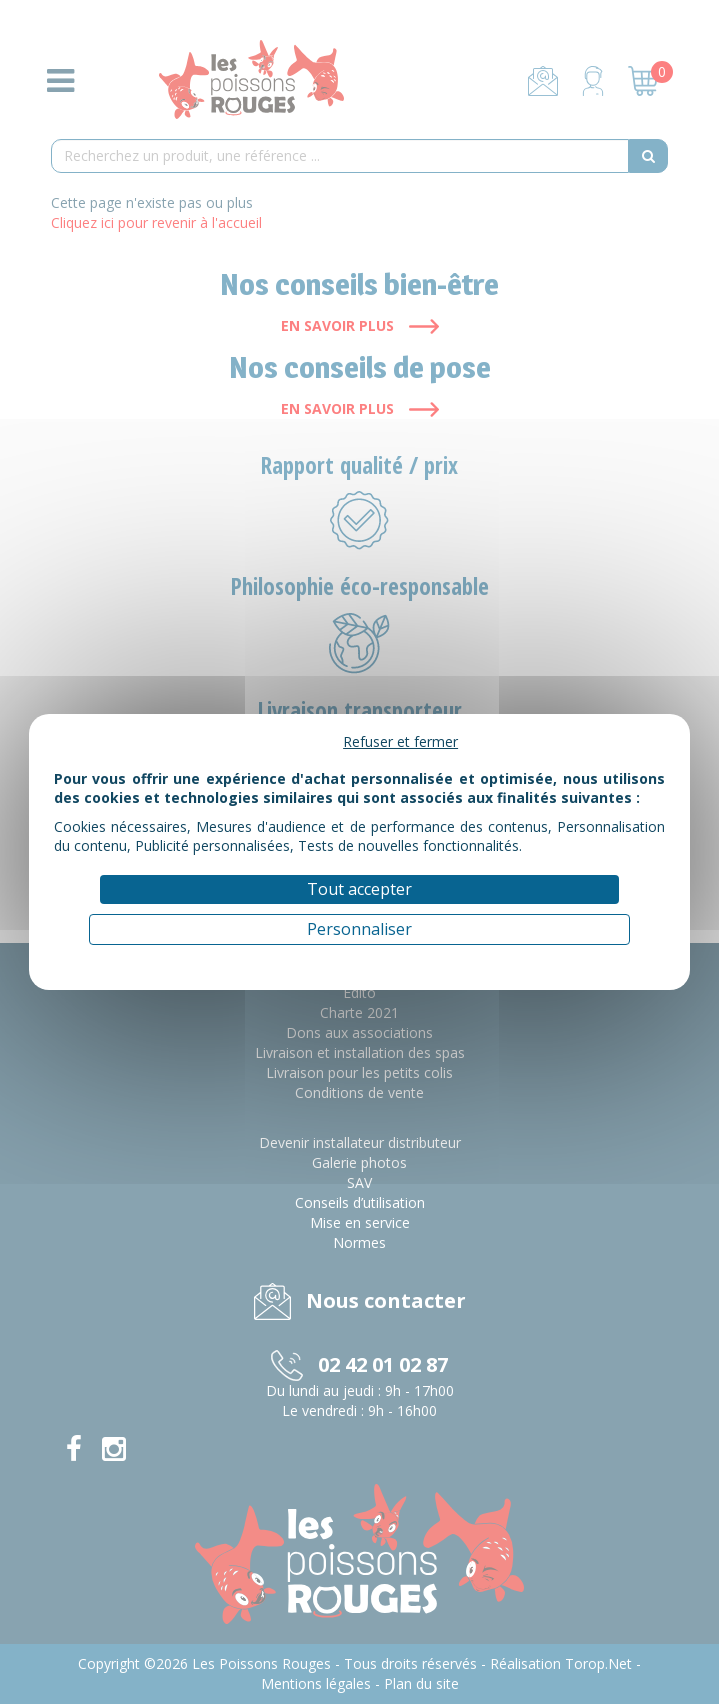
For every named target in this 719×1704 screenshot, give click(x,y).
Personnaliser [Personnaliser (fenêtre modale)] (359, 929)
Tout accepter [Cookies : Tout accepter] (359, 889)
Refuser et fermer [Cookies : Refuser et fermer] (400, 741)
